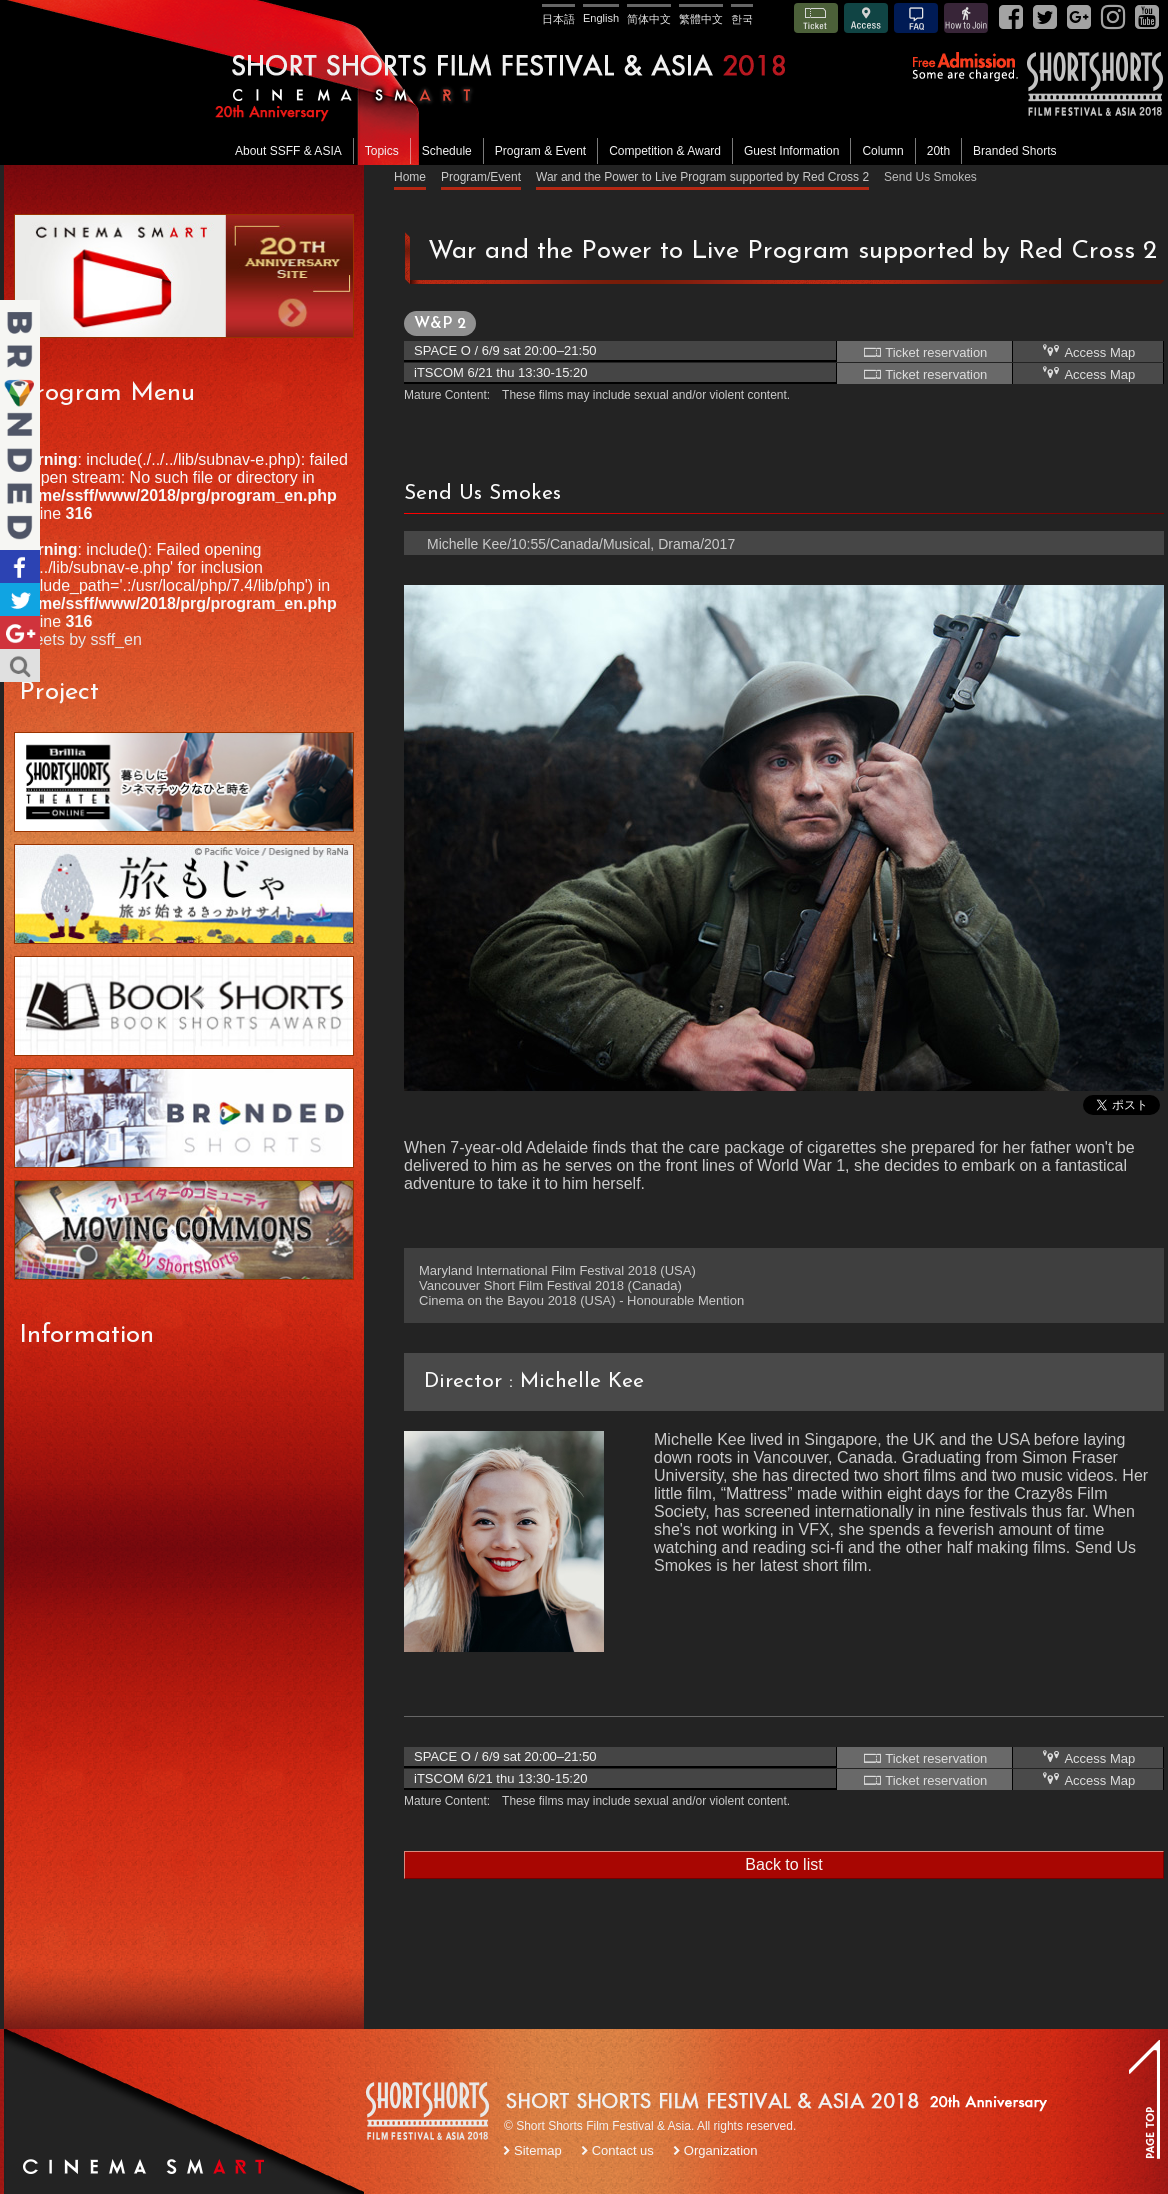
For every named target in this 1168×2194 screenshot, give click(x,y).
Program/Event (481, 177)
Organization (721, 2150)
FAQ (916, 18)
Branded (20, 425)
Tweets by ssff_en (78, 639)
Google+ (20, 632)
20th (938, 151)
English (601, 18)
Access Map (1088, 352)
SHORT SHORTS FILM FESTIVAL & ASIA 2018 (587, 82)
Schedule (447, 151)
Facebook (20, 566)
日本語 (558, 19)
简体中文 (649, 19)
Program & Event (540, 151)
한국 (742, 19)
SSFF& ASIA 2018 (1094, 84)
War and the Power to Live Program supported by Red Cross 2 (702, 177)
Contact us (623, 2150)
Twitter (20, 599)
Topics (382, 151)
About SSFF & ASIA (288, 151)
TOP (1144, 2099)
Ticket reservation (925, 352)
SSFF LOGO (429, 2114)
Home (410, 177)
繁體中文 (701, 19)
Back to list (783, 1864)
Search (20, 665)
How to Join (966, 18)
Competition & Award (665, 151)
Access (866, 18)
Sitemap (538, 2150)
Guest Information (791, 151)
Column (882, 151)
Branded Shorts (1014, 151)
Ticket (816, 18)
